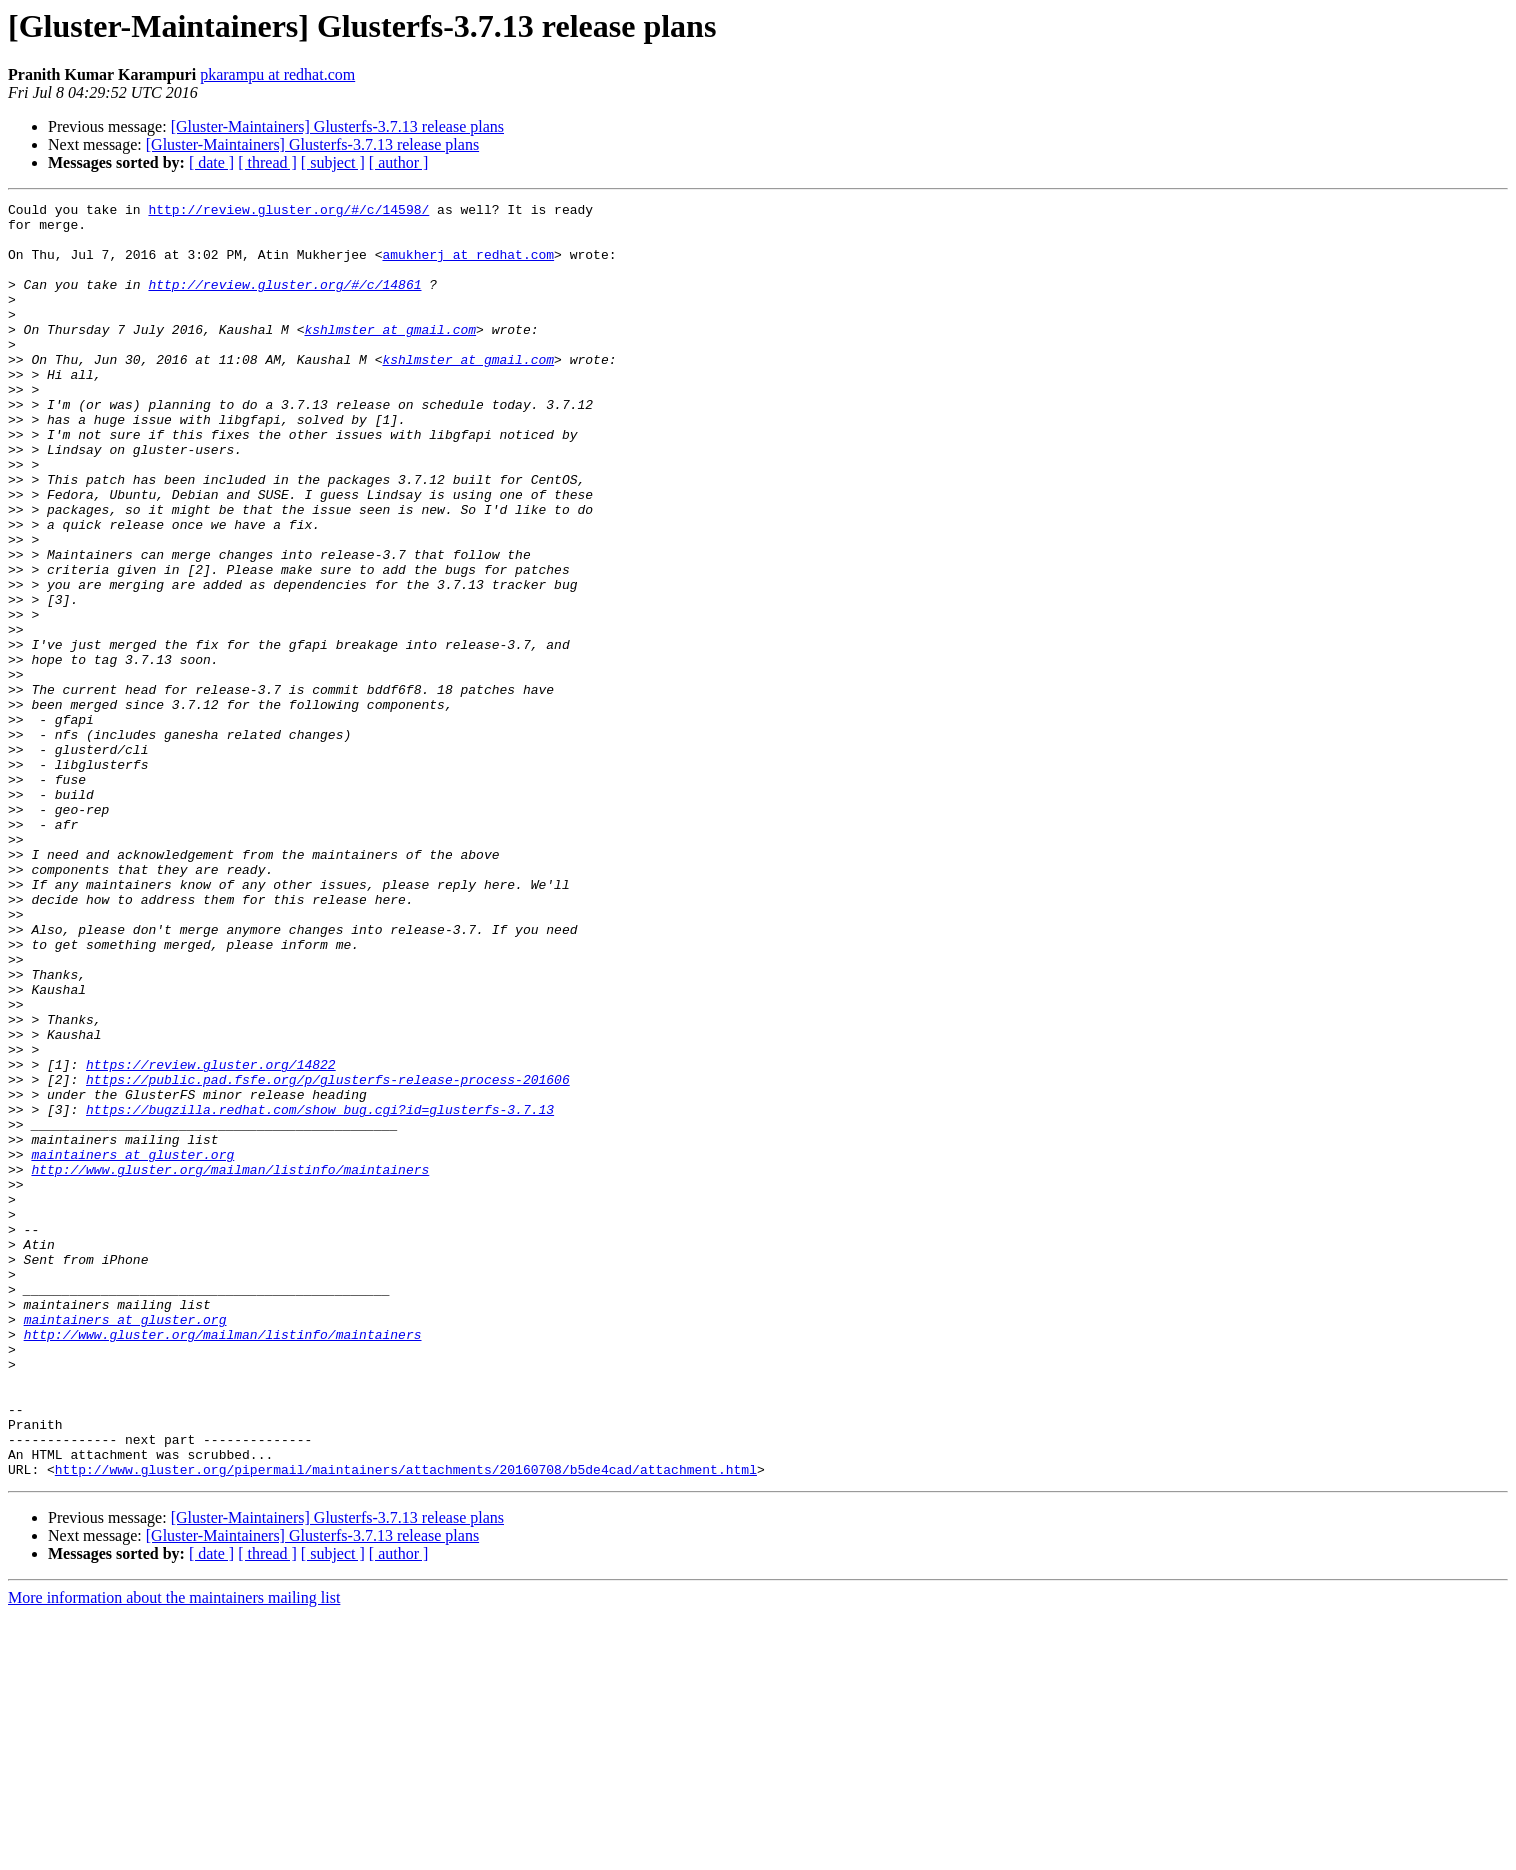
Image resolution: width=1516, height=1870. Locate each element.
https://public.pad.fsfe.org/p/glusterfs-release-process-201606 (328, 1256)
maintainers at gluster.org (132, 1346)
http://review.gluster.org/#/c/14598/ (288, 212)
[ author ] (399, 162)
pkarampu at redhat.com (277, 74)
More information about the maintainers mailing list (174, 1852)
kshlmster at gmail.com (390, 356)
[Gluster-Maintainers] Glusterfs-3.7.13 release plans (337, 126)
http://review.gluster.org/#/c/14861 (284, 302)
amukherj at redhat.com (468, 266)
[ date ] (211, 162)
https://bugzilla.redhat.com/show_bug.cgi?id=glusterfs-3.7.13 (320, 1292)
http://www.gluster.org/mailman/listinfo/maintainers (230, 1364)
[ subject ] (333, 162)
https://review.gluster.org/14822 (211, 1238)
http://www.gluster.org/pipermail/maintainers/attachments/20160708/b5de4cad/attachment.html (406, 1724)
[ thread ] (267, 162)
